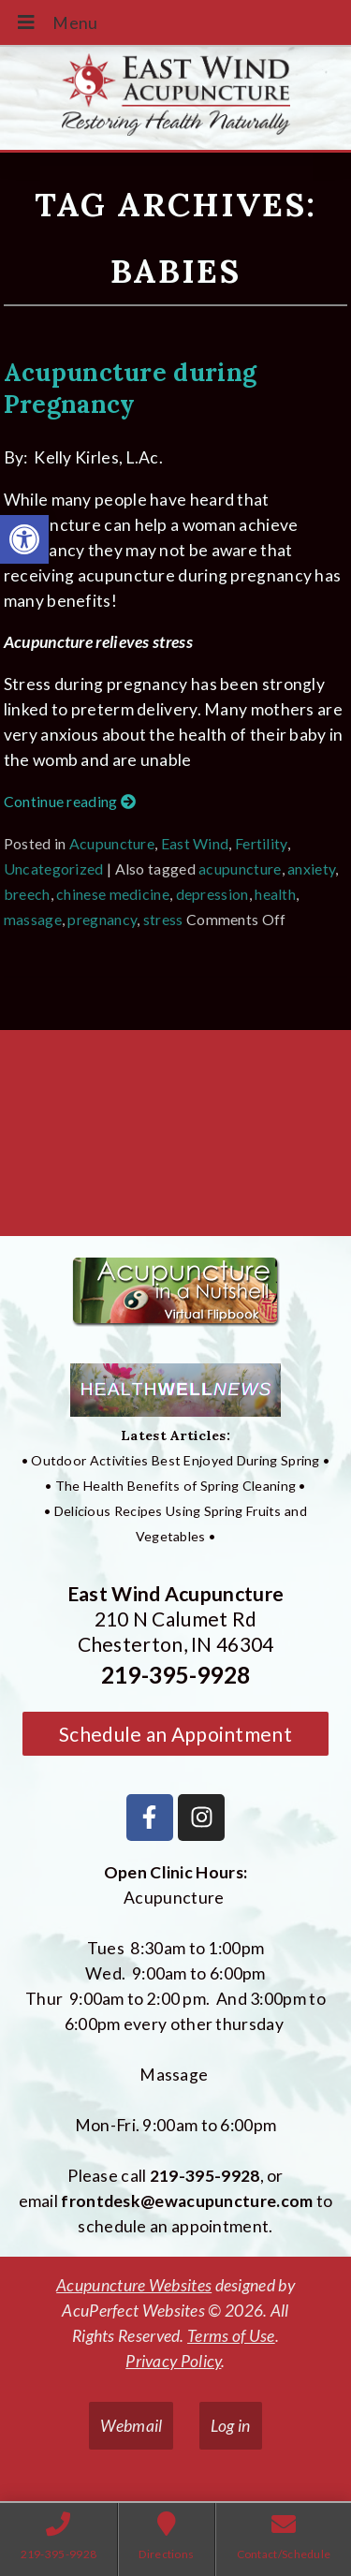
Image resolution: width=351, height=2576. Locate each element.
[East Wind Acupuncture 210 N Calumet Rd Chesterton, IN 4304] (175, 1140)
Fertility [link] (261, 843)
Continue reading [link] (70, 801)
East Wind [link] (195, 843)
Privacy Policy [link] (173, 2361)
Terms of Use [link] (231, 2336)
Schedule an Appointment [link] (175, 1733)
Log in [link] (231, 2426)
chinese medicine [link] (112, 894)
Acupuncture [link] (111, 843)
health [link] (275, 894)
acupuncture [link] (239, 868)
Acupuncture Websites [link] (134, 2285)
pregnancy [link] (102, 919)
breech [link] (27, 894)
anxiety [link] (311, 868)
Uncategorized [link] (54, 868)
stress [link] (163, 919)
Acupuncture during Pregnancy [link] (130, 388)
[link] (24, 539)
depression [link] (212, 894)
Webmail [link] (131, 2426)
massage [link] (33, 919)
